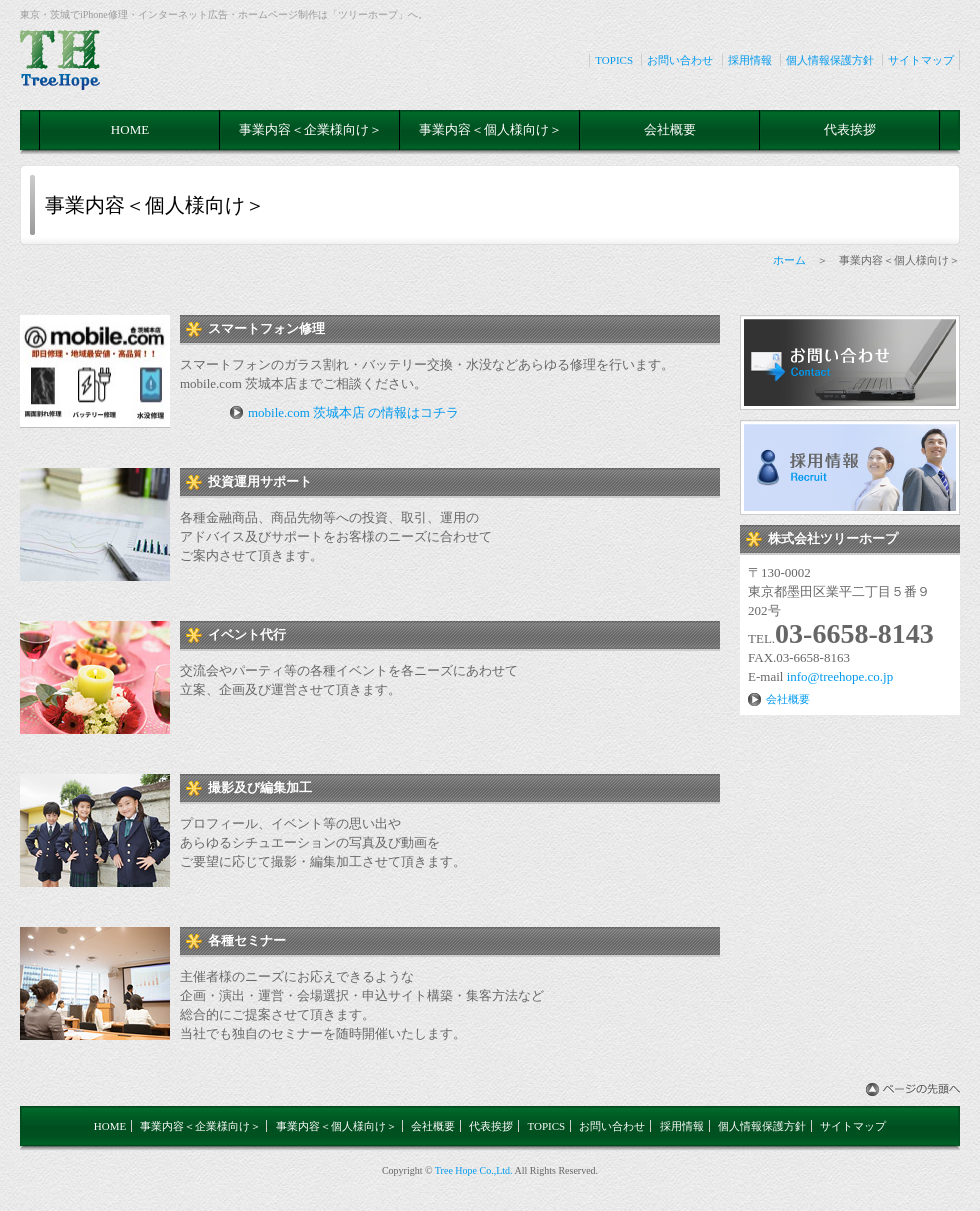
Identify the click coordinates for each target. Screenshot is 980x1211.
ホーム (789, 260)
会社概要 (670, 129)
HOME (130, 129)
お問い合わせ (680, 60)
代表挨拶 (850, 129)
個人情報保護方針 (830, 60)
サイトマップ (921, 60)
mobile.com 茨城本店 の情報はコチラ (353, 412)
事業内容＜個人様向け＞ (490, 129)
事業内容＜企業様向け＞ (310, 129)
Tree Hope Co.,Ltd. (474, 1170)
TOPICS (614, 60)
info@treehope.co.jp (840, 676)
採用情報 (750, 60)
